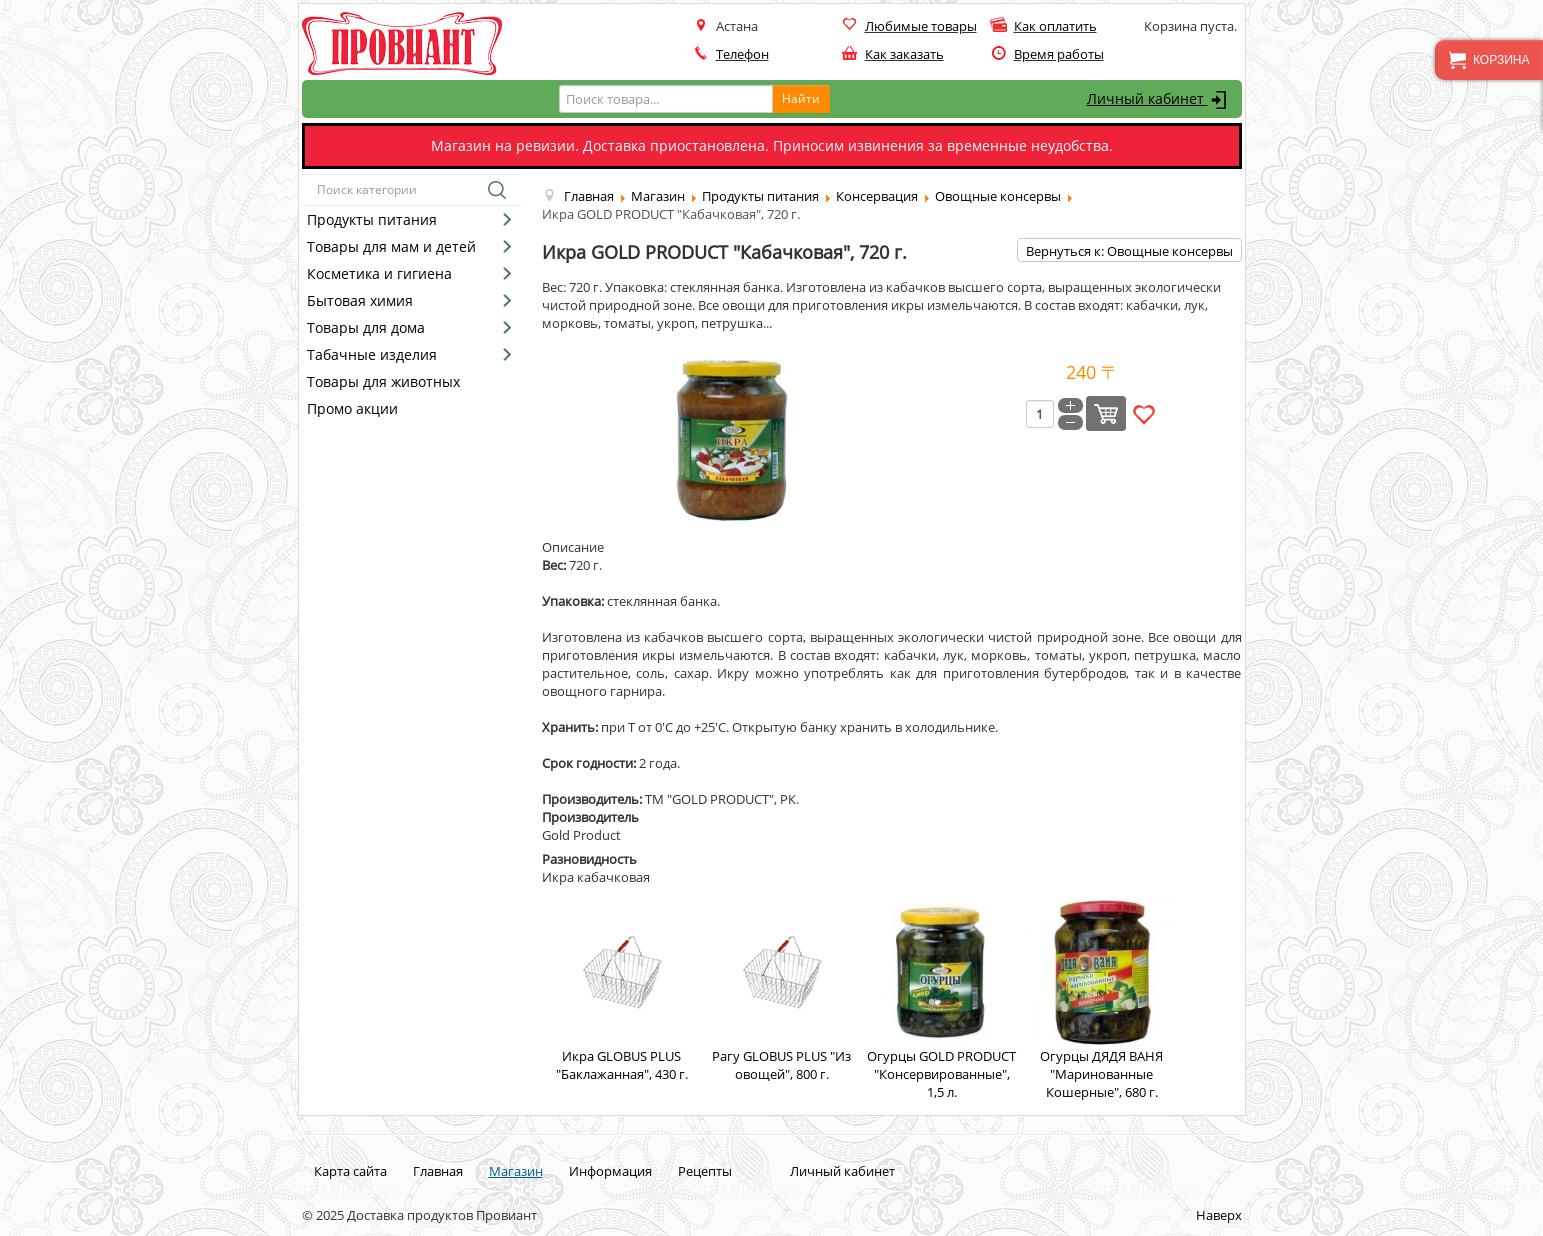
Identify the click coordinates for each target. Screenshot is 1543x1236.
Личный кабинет (1159, 100)
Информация (610, 1171)
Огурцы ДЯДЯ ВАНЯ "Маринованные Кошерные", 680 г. (1102, 999)
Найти (801, 98)
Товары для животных (383, 381)
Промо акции (352, 408)
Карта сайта (350, 1171)
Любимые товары (921, 26)
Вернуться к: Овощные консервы (1129, 251)
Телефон (742, 54)
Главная (438, 1171)
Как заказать (904, 54)
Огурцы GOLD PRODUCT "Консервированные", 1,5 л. (942, 999)
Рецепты (705, 1171)
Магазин (516, 1171)
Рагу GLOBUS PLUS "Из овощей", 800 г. (782, 990)
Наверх (1219, 1215)
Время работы (1059, 54)
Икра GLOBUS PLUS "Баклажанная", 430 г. (622, 990)
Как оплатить (1055, 26)
